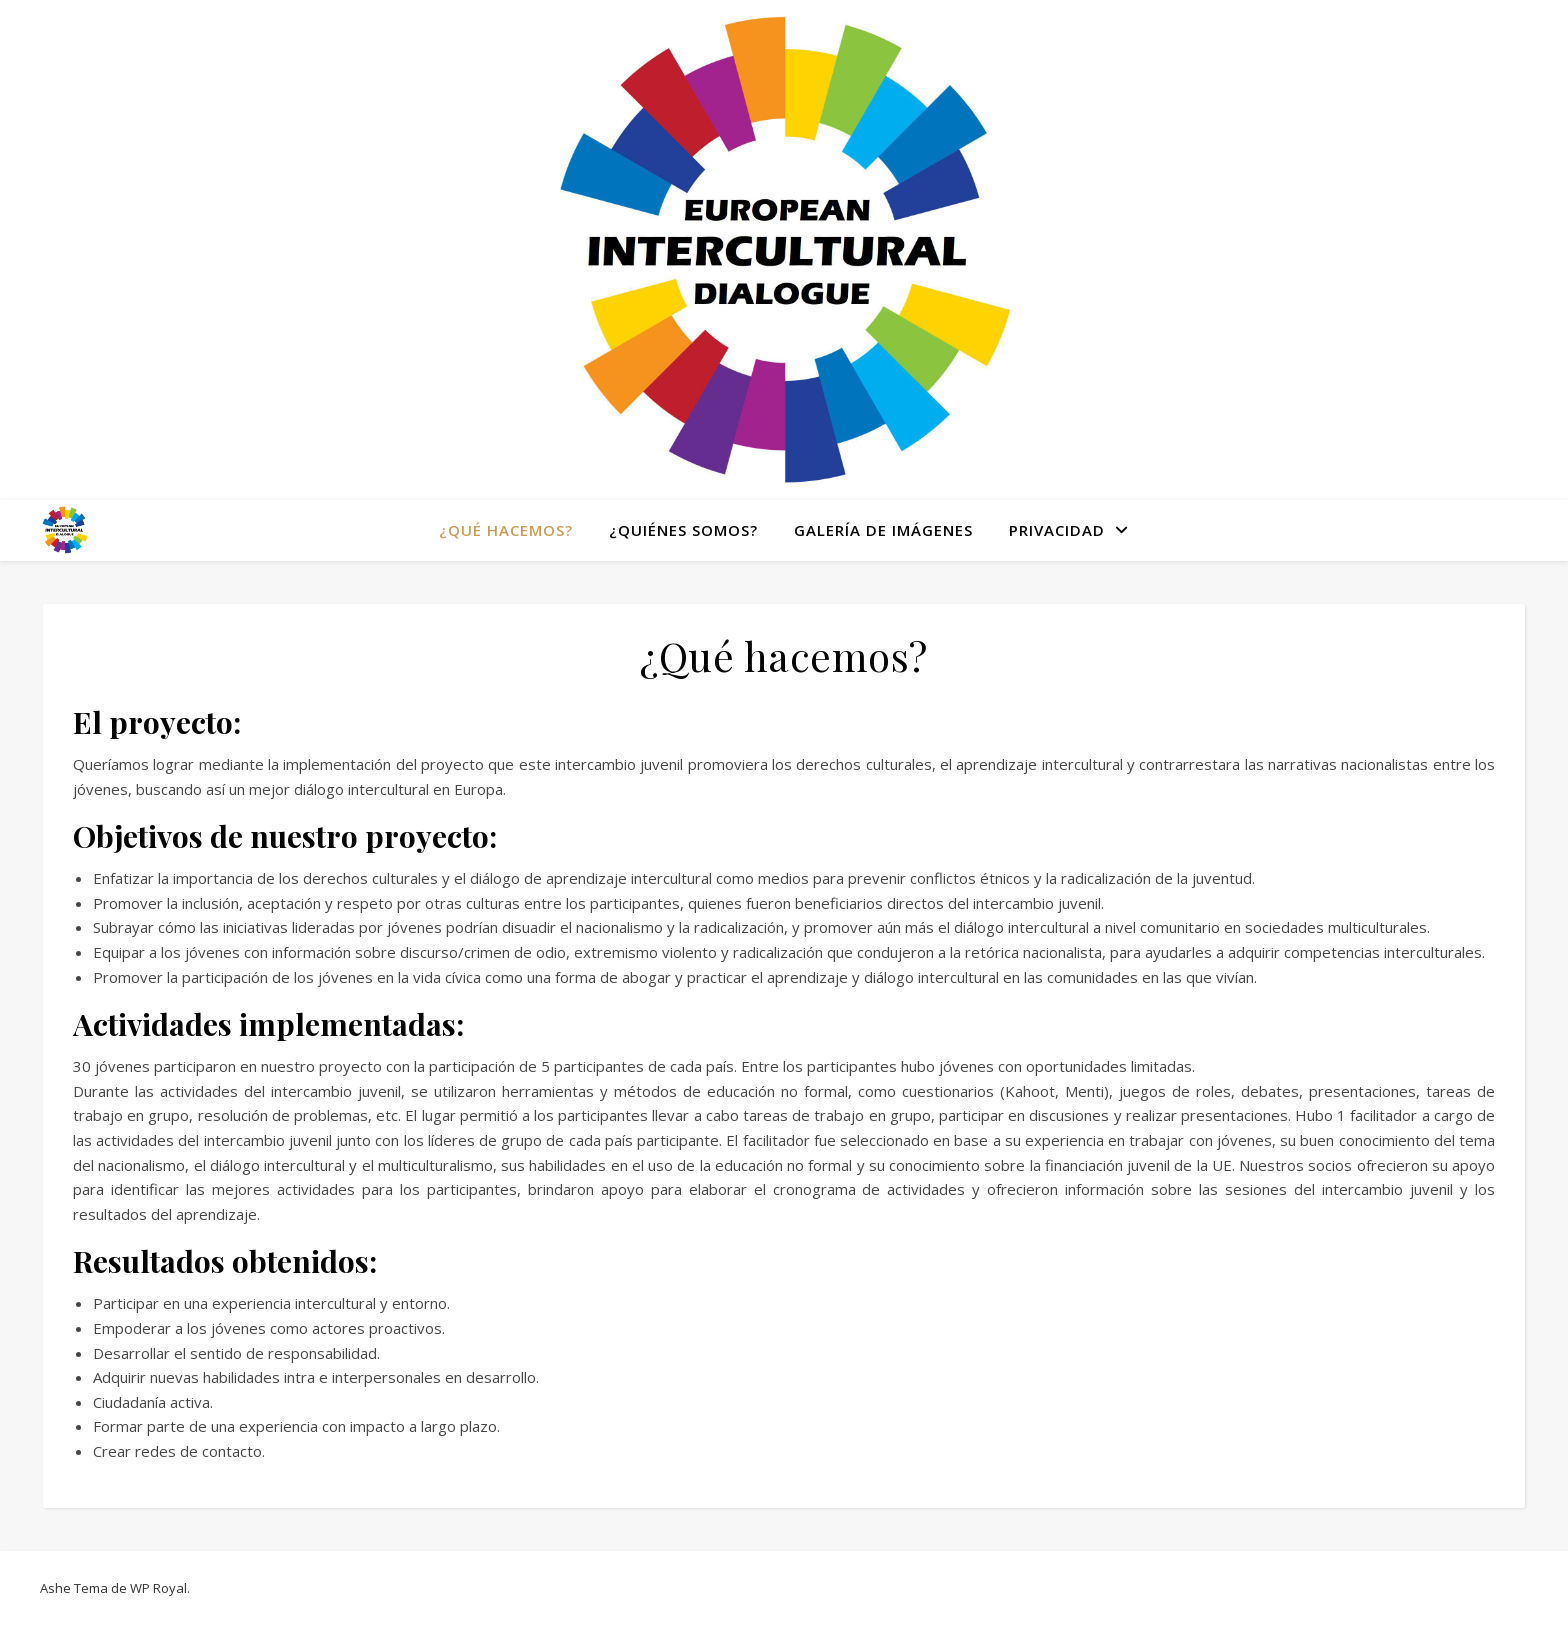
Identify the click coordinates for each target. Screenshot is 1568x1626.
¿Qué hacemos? (506, 530)
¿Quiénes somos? (683, 530)
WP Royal (158, 1588)
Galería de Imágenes (883, 530)
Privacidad (1057, 530)
